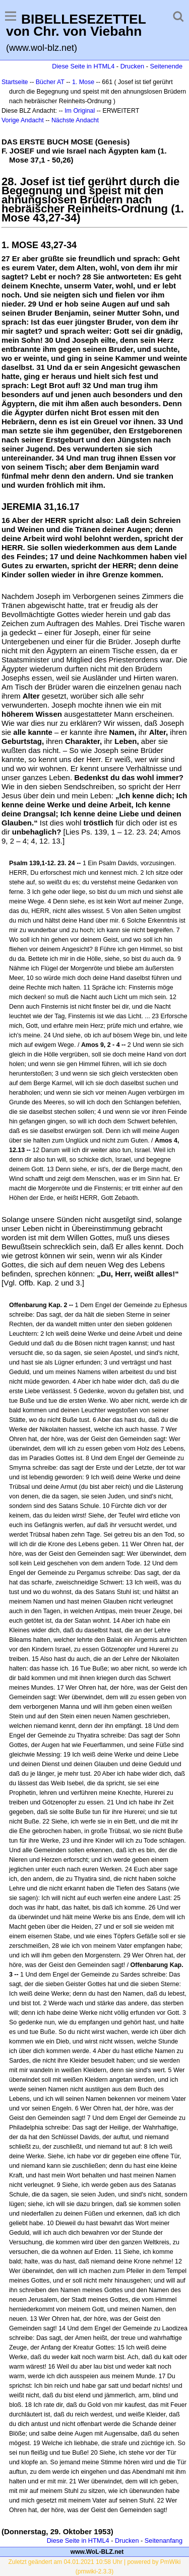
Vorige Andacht (23, 120)
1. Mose (83, 82)
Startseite (15, 82)
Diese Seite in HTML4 (83, 66)
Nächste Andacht (75, 120)
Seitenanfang (163, 2540)
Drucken (132, 66)
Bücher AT (50, 82)
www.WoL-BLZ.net (97, 2551)
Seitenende (166, 66)
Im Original (80, 110)
